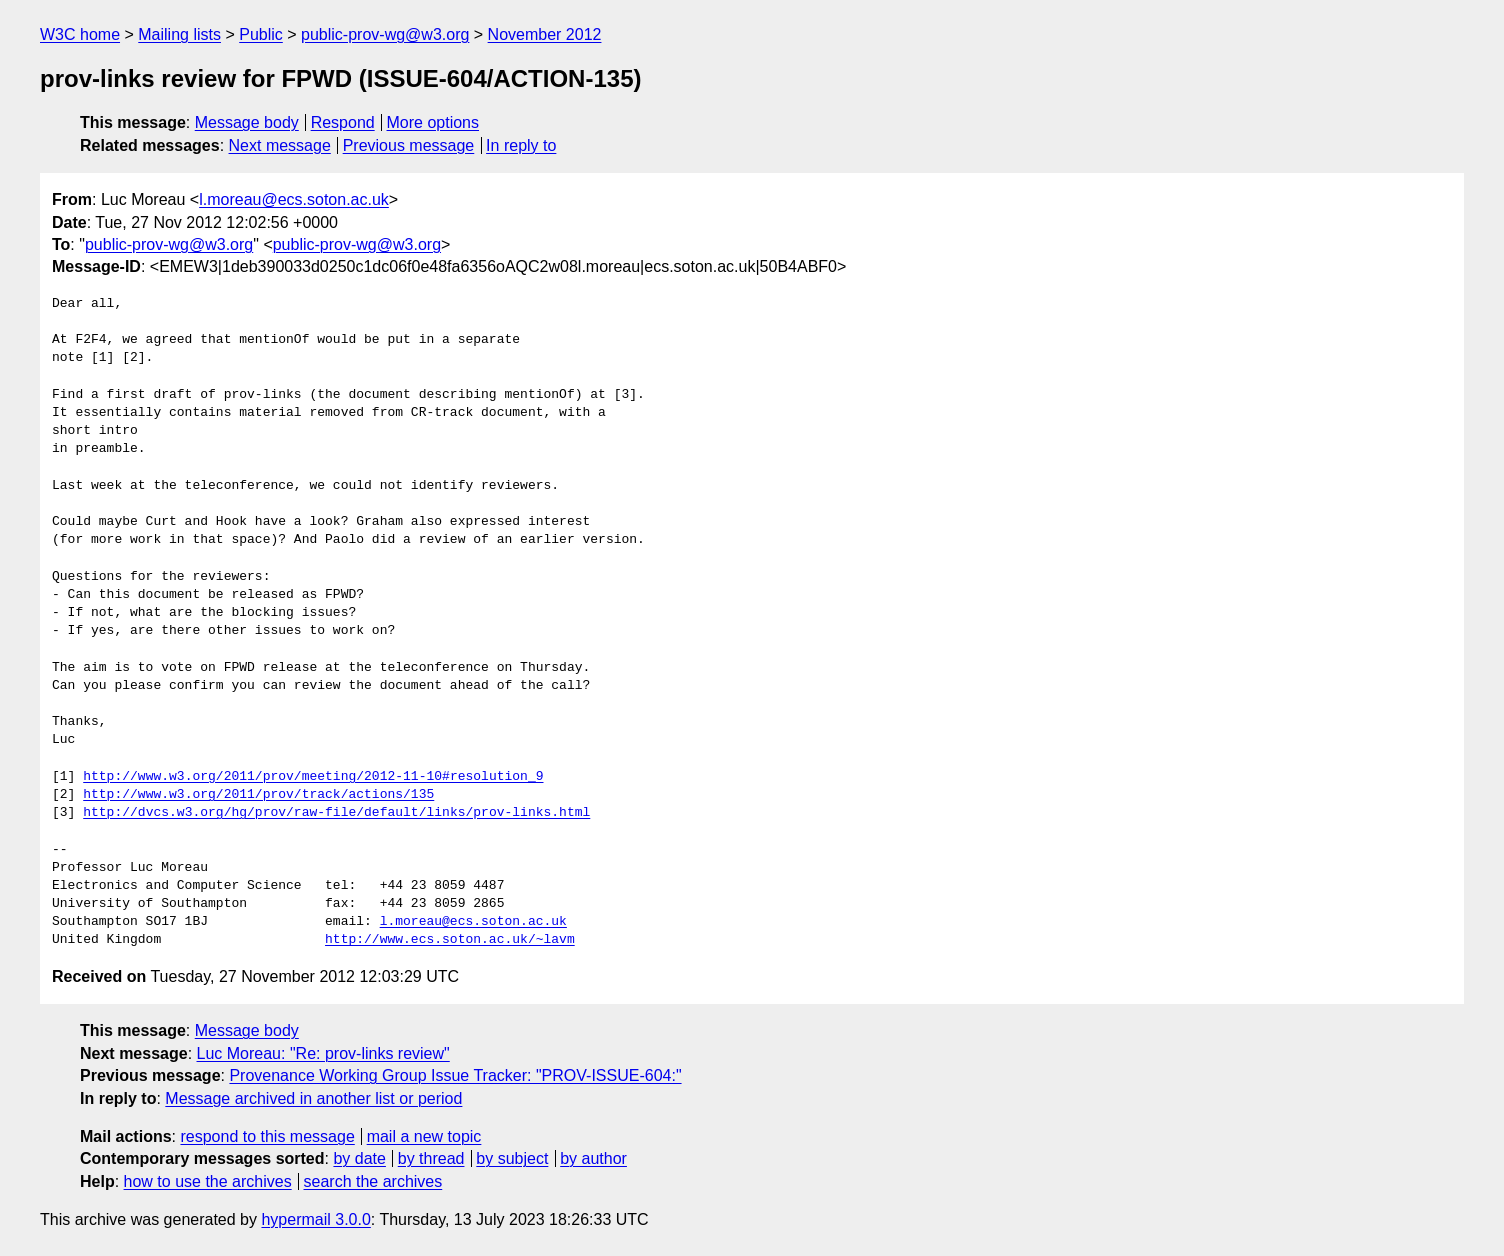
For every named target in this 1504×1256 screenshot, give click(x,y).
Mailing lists (179, 34)
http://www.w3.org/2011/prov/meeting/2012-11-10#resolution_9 (313, 777)
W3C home (80, 34)
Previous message (409, 145)
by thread (431, 1158)
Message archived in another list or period (313, 1098)
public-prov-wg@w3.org (385, 34)
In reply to (521, 145)
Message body (247, 122)
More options (433, 122)
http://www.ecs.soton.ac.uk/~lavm (450, 940)
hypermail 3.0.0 (315, 1219)
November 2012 (545, 34)
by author (593, 1158)
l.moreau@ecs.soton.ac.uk (294, 199)
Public (261, 34)
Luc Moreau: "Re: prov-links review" (323, 1053)
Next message (280, 145)
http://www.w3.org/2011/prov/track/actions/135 (258, 795)
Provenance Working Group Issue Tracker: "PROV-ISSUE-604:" (455, 1075)
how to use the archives (208, 1181)
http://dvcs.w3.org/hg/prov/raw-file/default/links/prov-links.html (336, 813)
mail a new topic (424, 1136)
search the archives (373, 1181)
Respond (343, 122)
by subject (512, 1158)
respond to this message (267, 1136)
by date (359, 1158)
